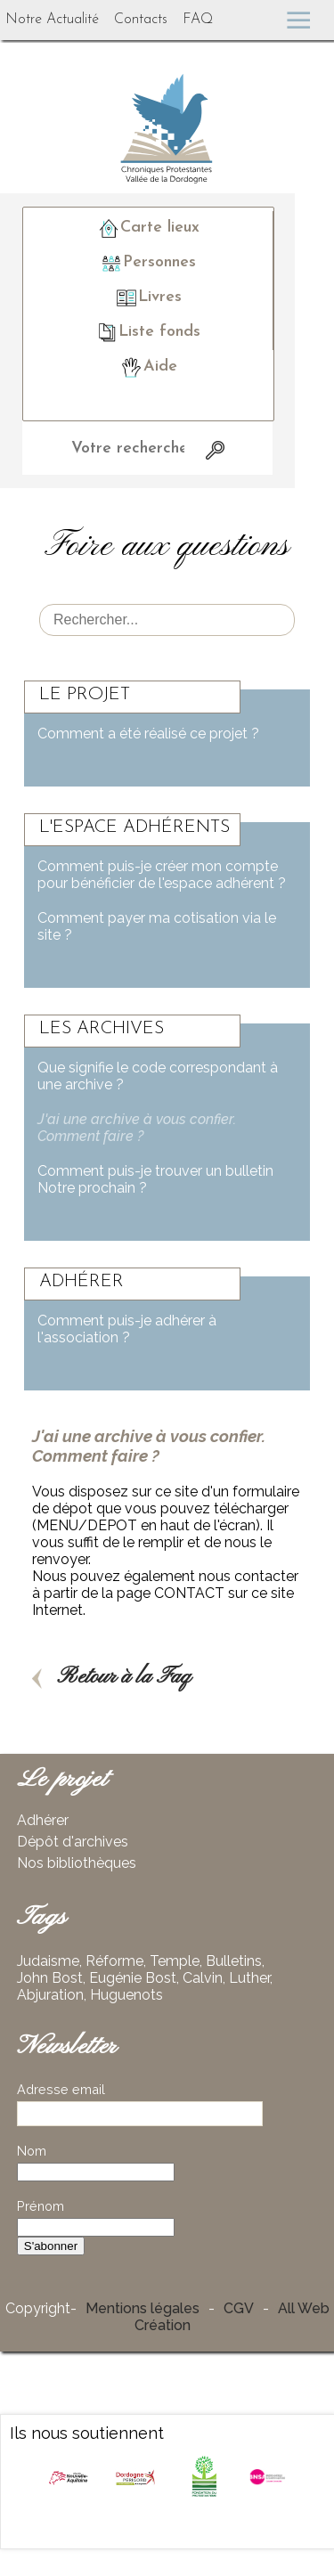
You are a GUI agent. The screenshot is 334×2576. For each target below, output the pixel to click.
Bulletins (234, 1960)
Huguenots (126, 1994)
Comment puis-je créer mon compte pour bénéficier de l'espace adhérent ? (161, 875)
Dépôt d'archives (72, 1841)
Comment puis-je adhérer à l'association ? (126, 1329)
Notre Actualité (52, 19)
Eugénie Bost (132, 1977)
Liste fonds (147, 332)
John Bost (50, 1977)
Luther (249, 1977)
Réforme (114, 1960)
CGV (239, 2308)
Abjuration (50, 1994)
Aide (147, 367)
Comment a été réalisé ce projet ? (148, 733)
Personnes (148, 262)
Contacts (140, 19)
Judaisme (48, 1960)
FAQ (198, 19)
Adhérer (43, 1820)
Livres (148, 297)
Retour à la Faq (111, 1677)
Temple (175, 1960)
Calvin (203, 1977)
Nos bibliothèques (76, 1863)
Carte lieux (148, 228)
